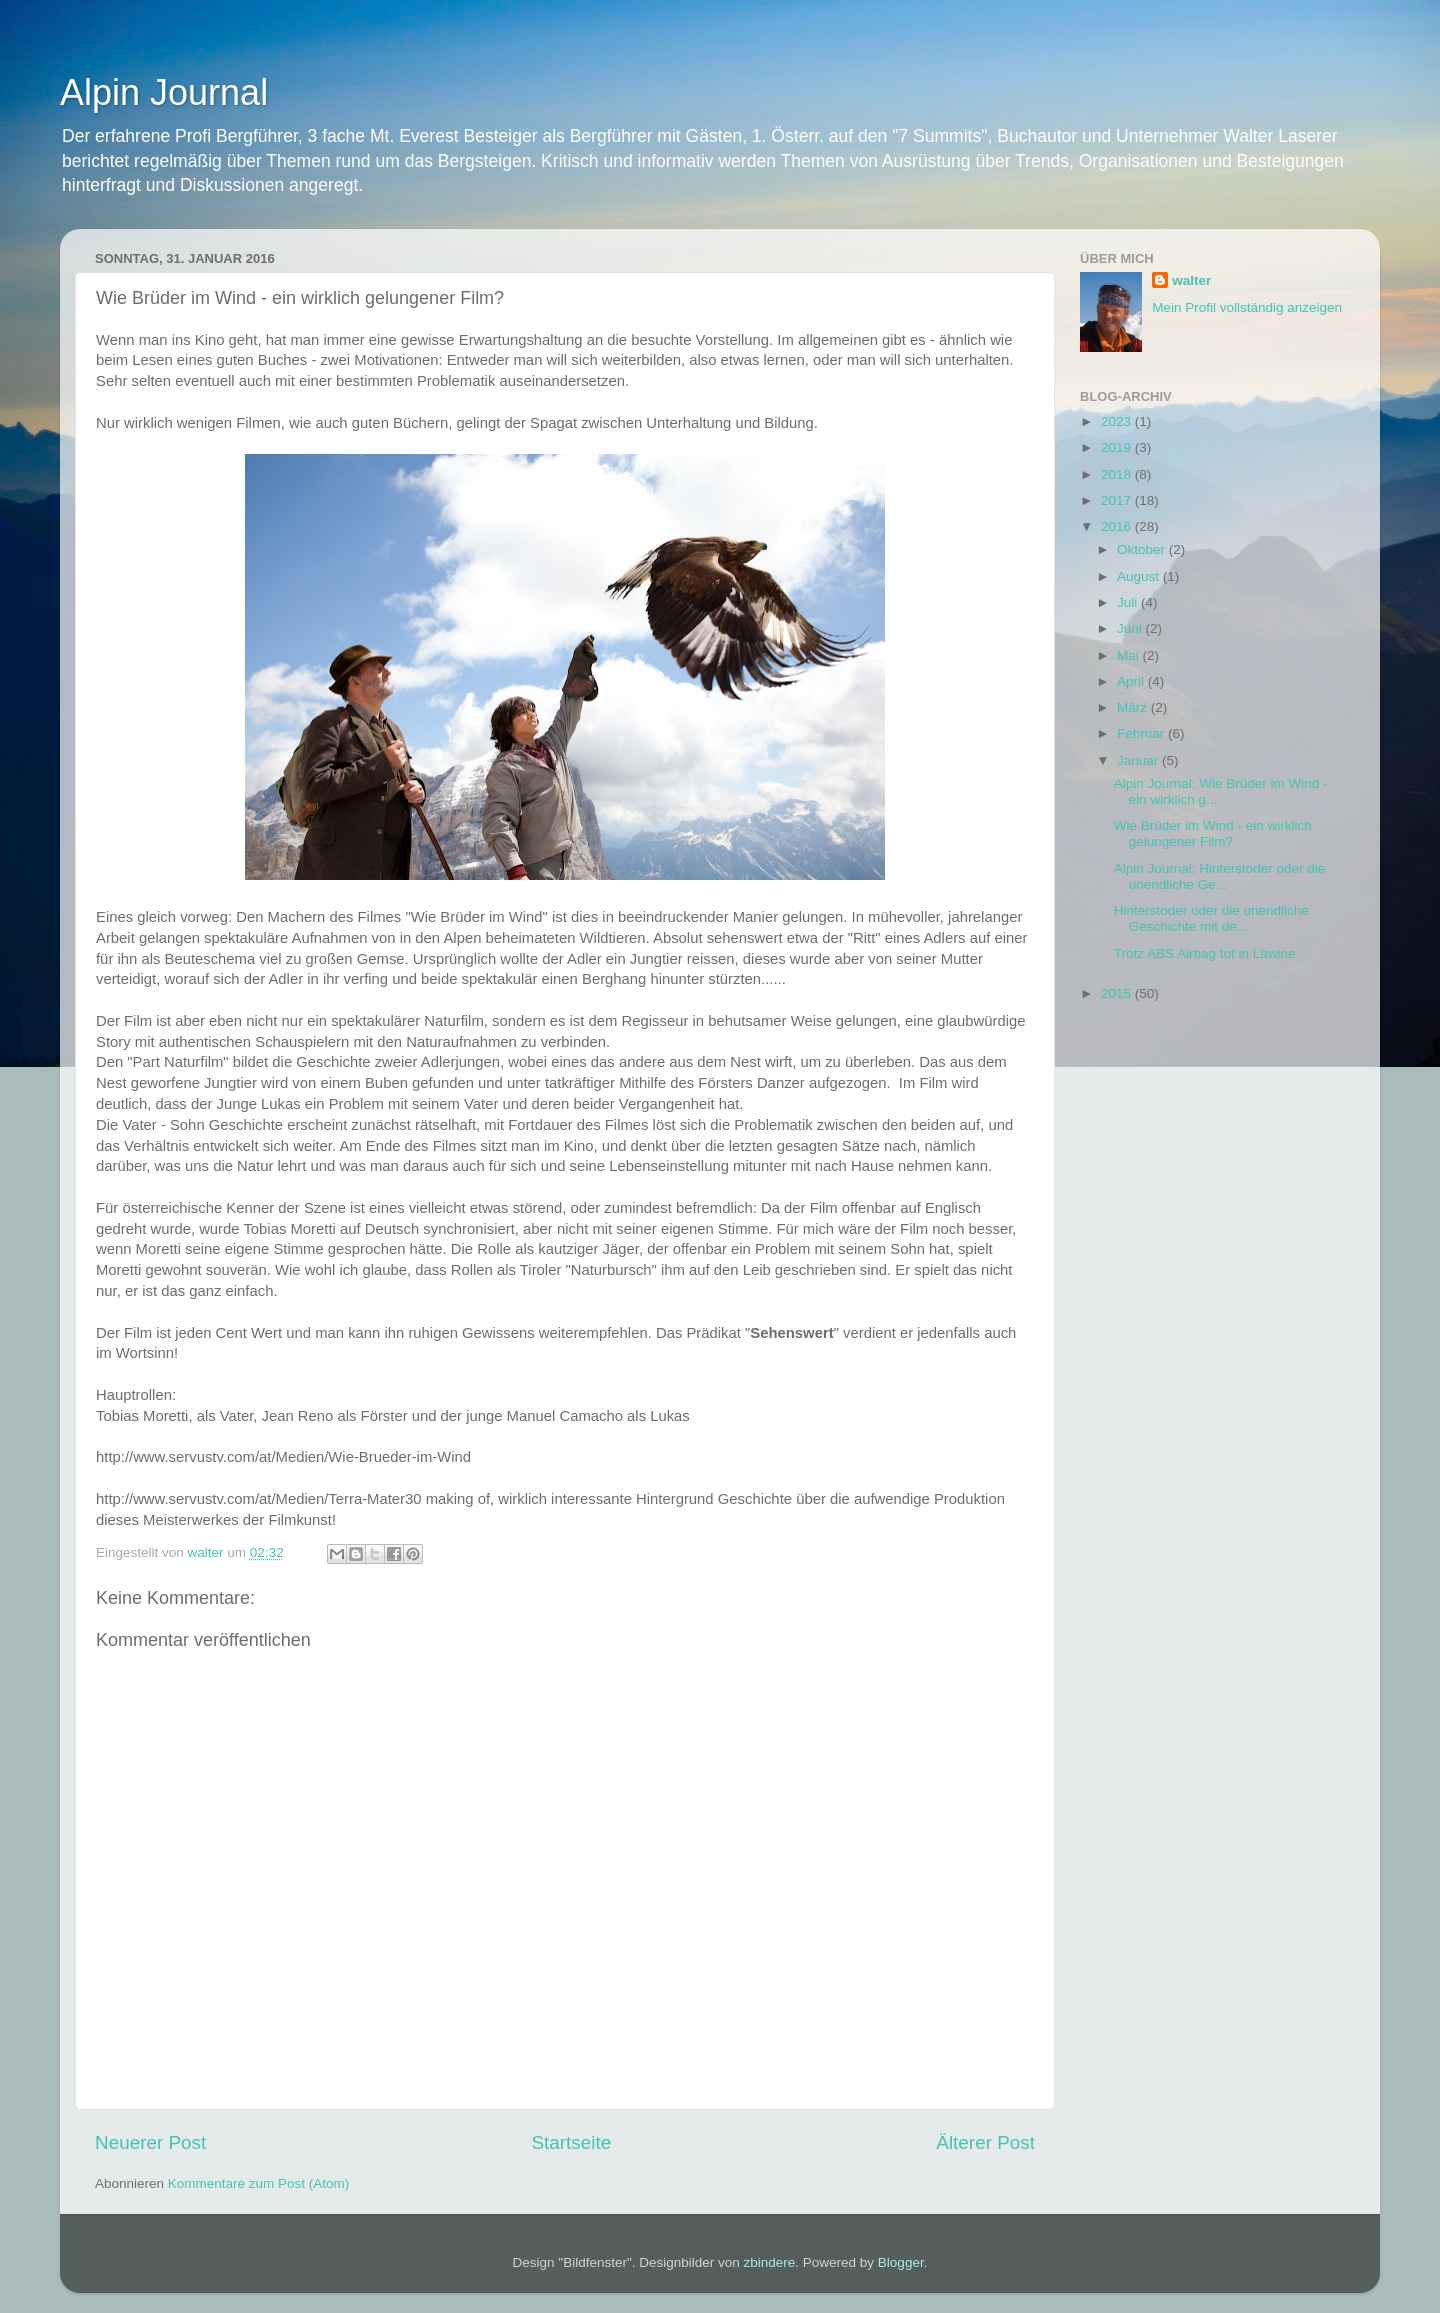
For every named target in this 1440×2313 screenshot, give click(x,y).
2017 (1118, 500)
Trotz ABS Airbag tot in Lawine (1205, 953)
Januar (1139, 760)
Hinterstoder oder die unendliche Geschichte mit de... (1211, 918)
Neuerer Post (150, 2142)
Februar (1142, 733)
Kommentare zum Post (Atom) (259, 2183)
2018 (1118, 474)
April (1132, 681)
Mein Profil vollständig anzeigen (1247, 307)
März (1134, 707)
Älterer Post (985, 2142)
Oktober (1143, 549)
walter (1191, 280)
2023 (1118, 421)
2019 (1118, 447)
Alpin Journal (164, 92)
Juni (1131, 628)
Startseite (571, 2142)
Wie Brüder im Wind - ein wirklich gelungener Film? (1213, 833)
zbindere (770, 2262)
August (1140, 576)
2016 (1118, 526)
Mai (1130, 655)
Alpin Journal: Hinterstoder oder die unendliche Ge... (1220, 876)
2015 (1118, 993)
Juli (1129, 602)
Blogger (901, 2262)
